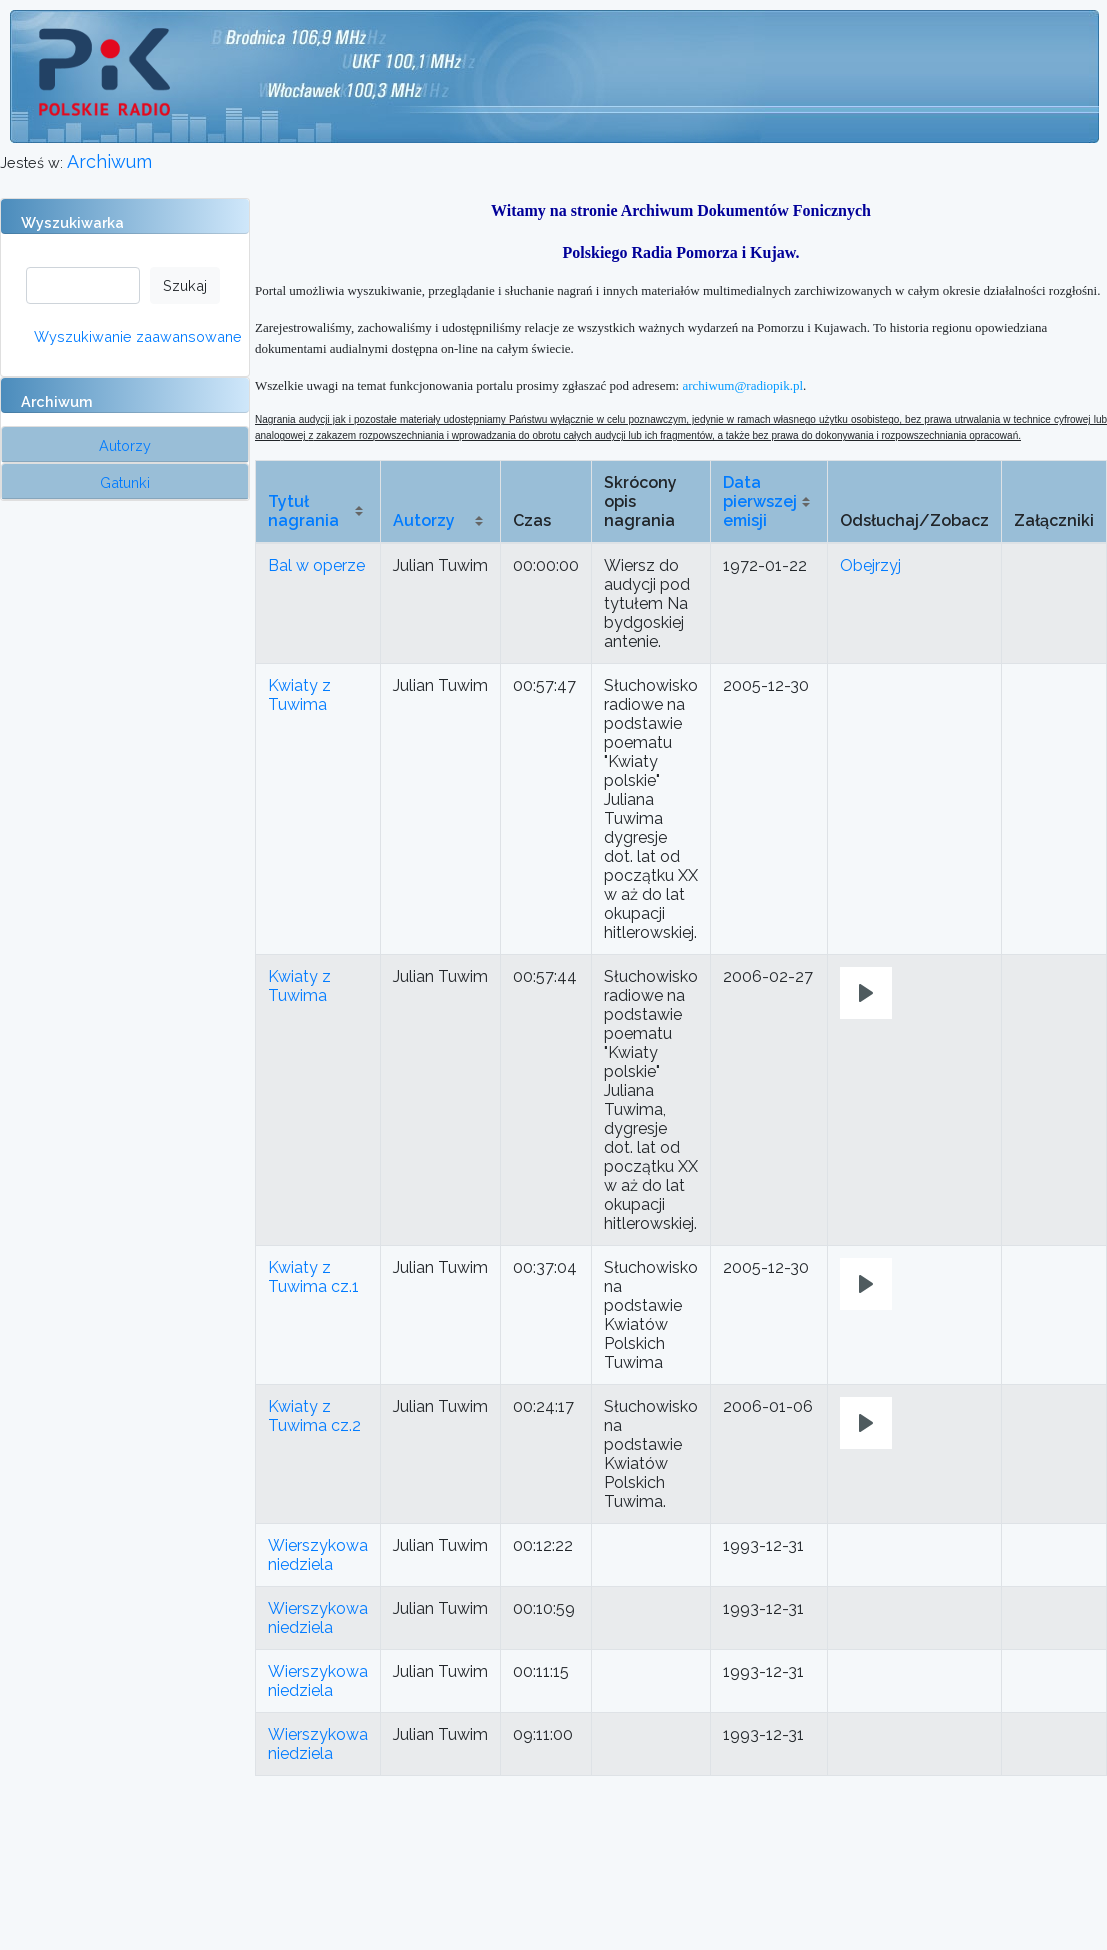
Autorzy (424, 520)
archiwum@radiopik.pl (742, 385)
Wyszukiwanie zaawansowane (138, 336)
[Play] (866, 993)
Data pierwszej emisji (760, 501)
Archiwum (109, 161)
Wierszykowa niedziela (318, 1555)
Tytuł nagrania (303, 511)
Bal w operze (316, 565)
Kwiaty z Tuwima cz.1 (313, 1277)
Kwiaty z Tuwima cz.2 (314, 1416)
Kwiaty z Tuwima (299, 695)
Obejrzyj (870, 565)
